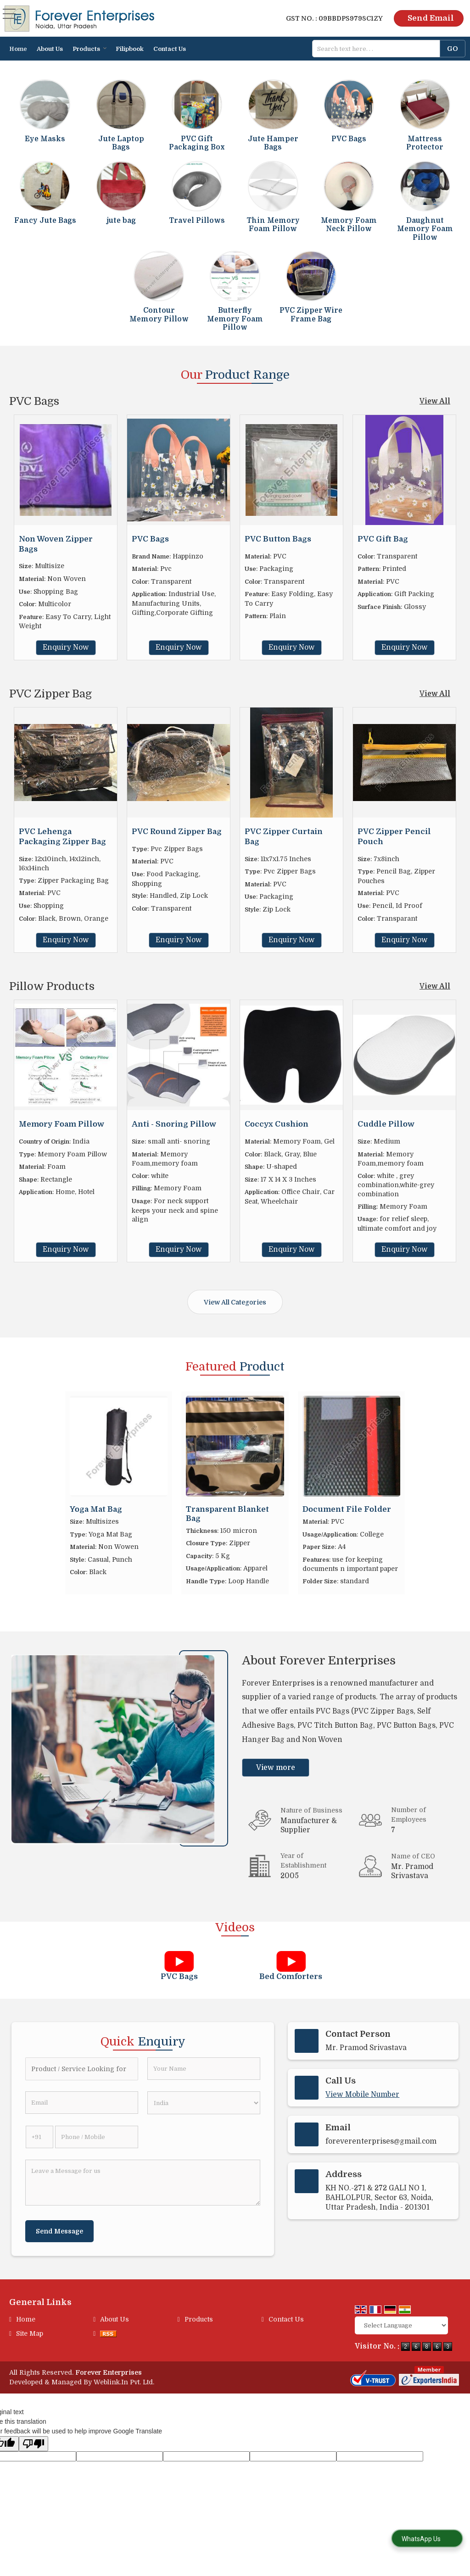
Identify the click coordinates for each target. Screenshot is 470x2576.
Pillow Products (52, 986)
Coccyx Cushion (276, 1124)
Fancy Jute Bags (45, 220)
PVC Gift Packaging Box (197, 143)
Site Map (29, 2333)
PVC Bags (348, 139)
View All (435, 401)
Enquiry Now (66, 647)
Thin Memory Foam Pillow (273, 224)
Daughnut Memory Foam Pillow (425, 229)
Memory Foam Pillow (61, 1124)
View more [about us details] (275, 1767)
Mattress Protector (424, 143)
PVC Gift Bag (383, 539)
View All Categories (235, 1302)
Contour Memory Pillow (159, 314)
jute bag (121, 220)
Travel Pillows (197, 220)
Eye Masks (45, 139)
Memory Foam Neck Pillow (349, 224)
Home (18, 48)
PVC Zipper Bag (50, 693)
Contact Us (169, 48)
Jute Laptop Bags (121, 143)
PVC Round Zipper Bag (177, 831)
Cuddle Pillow (386, 1124)
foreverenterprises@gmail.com (380, 2141)
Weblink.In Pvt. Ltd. (124, 2382)
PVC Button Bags (278, 539)
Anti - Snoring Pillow (174, 1124)
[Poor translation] (33, 2443)
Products (90, 48)
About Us (50, 48)
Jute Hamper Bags (273, 143)
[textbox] (379, 48)
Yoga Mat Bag (96, 1509)
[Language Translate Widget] (401, 2325)
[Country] (203, 2102)
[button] (362, 2094)
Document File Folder (346, 1509)
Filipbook (130, 48)
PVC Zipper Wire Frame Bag (311, 314)
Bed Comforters (290, 1976)
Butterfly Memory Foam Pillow (235, 319)
